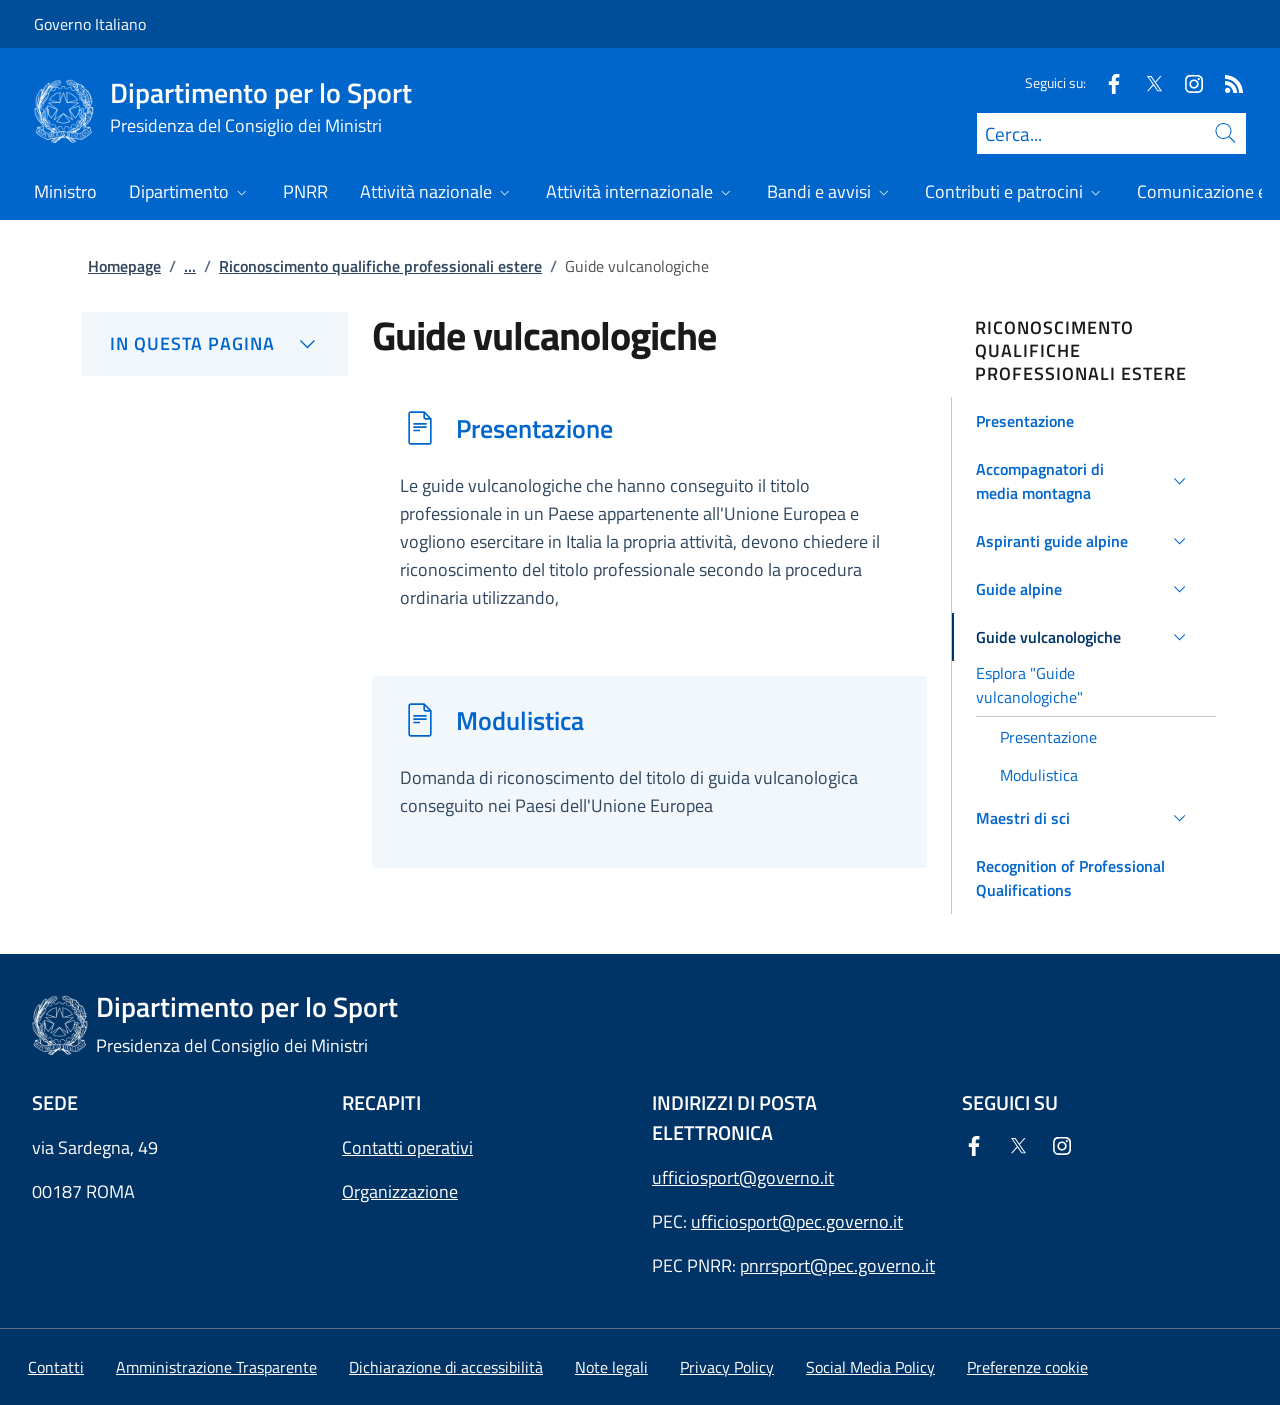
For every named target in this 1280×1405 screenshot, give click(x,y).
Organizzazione (400, 1191)
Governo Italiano (90, 24)
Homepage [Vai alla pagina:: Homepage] (124, 266)
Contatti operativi (407, 1147)
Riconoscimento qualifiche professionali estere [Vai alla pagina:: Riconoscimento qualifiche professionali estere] (380, 266)
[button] (1084, 421)
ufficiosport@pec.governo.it (797, 1221)
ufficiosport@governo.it (743, 1177)
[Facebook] (1106, 82)
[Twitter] (1146, 82)
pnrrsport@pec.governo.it (837, 1265)
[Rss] (1226, 82)
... (190, 266)
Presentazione (534, 428)
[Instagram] (1186, 82)
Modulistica (520, 720)
